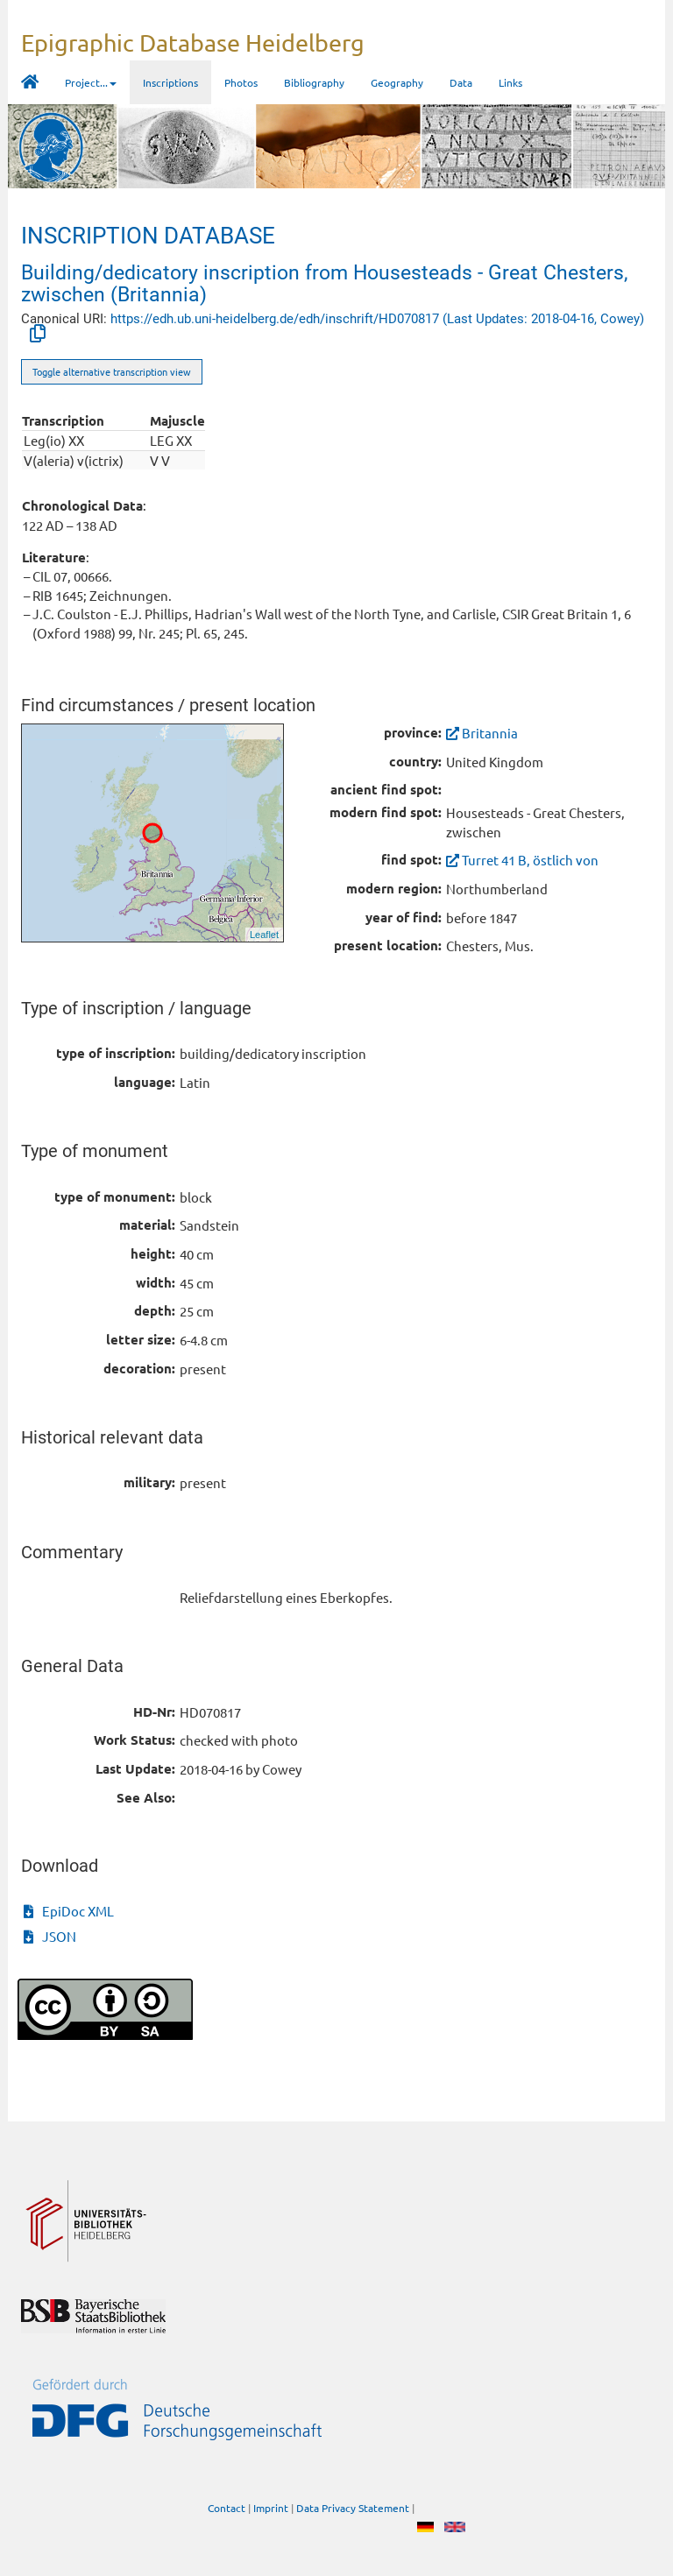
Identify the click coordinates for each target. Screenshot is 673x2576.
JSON (50, 1936)
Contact (226, 2508)
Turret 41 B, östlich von (522, 859)
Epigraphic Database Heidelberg (193, 42)
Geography (397, 82)
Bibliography (314, 82)
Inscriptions (170, 82)
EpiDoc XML (69, 1910)
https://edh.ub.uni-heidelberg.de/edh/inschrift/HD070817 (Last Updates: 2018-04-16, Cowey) (377, 319)
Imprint (270, 2508)
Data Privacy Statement (352, 2508)
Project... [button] (91, 82)
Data (461, 82)
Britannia (482, 732)
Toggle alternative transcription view (111, 371)
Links (510, 82)
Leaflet (264, 934)
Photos (241, 82)
